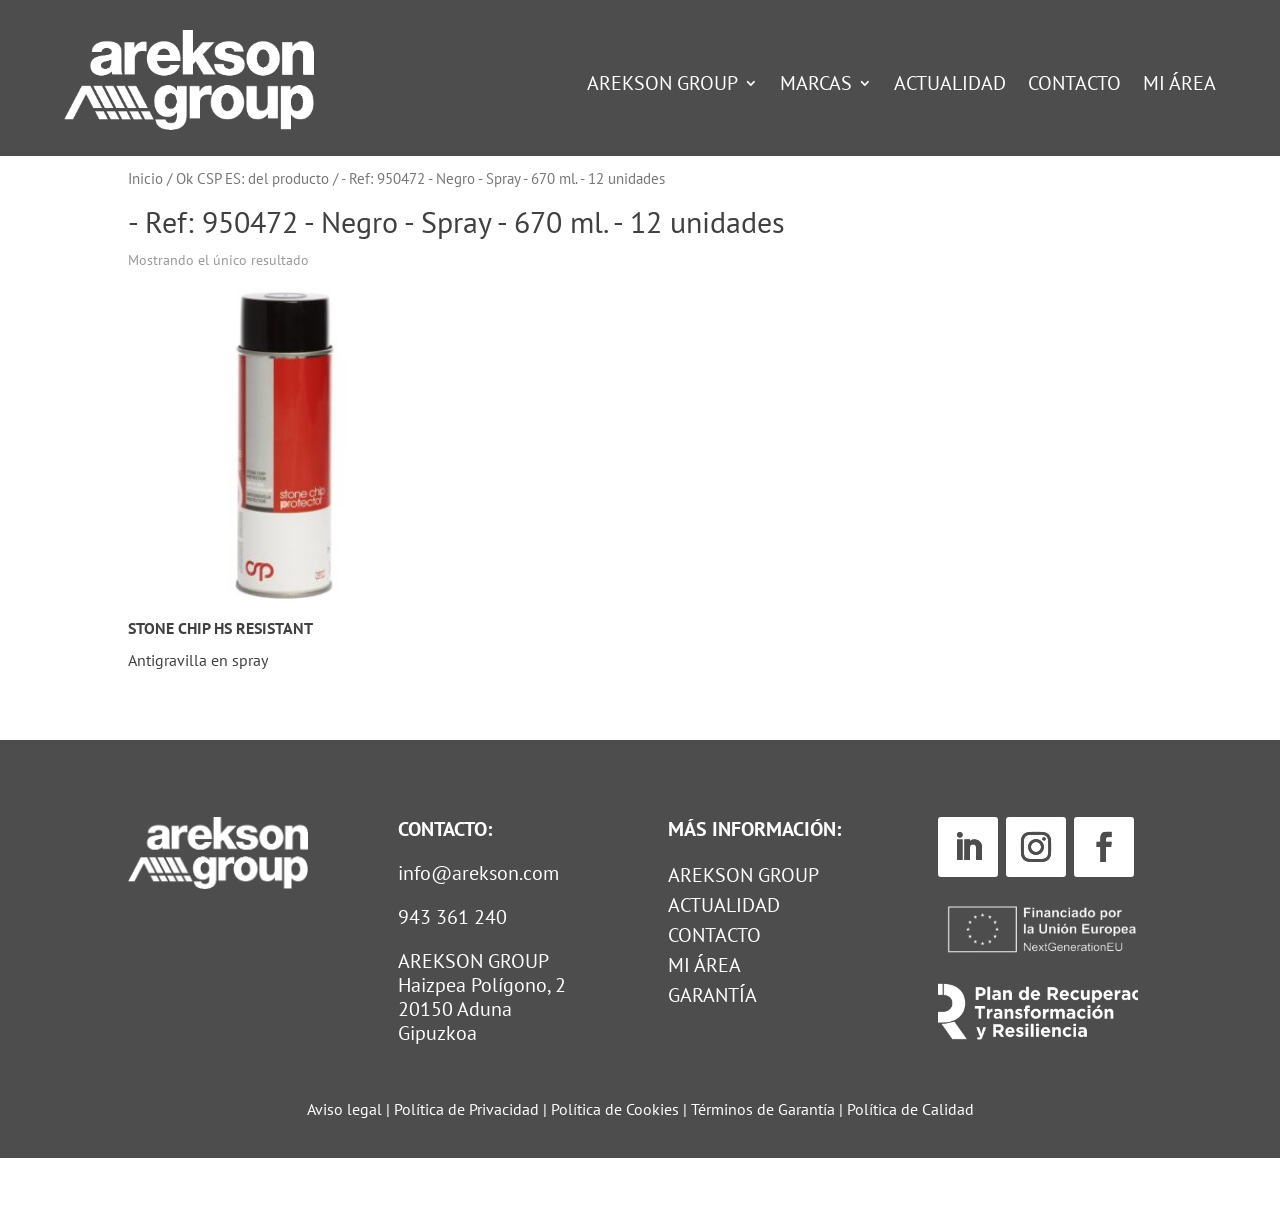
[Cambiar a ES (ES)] (1189, 22)
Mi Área (1179, 86)
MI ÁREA (704, 1017)
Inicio (145, 227)
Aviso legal (344, 1158)
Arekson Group (662, 86)
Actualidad (950, 86)
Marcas (816, 86)
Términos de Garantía (765, 1158)
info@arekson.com (478, 922)
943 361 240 (452, 966)
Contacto (1074, 86)
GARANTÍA (712, 1047)
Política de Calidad (910, 1158)
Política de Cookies (617, 1158)
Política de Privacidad (466, 1158)
